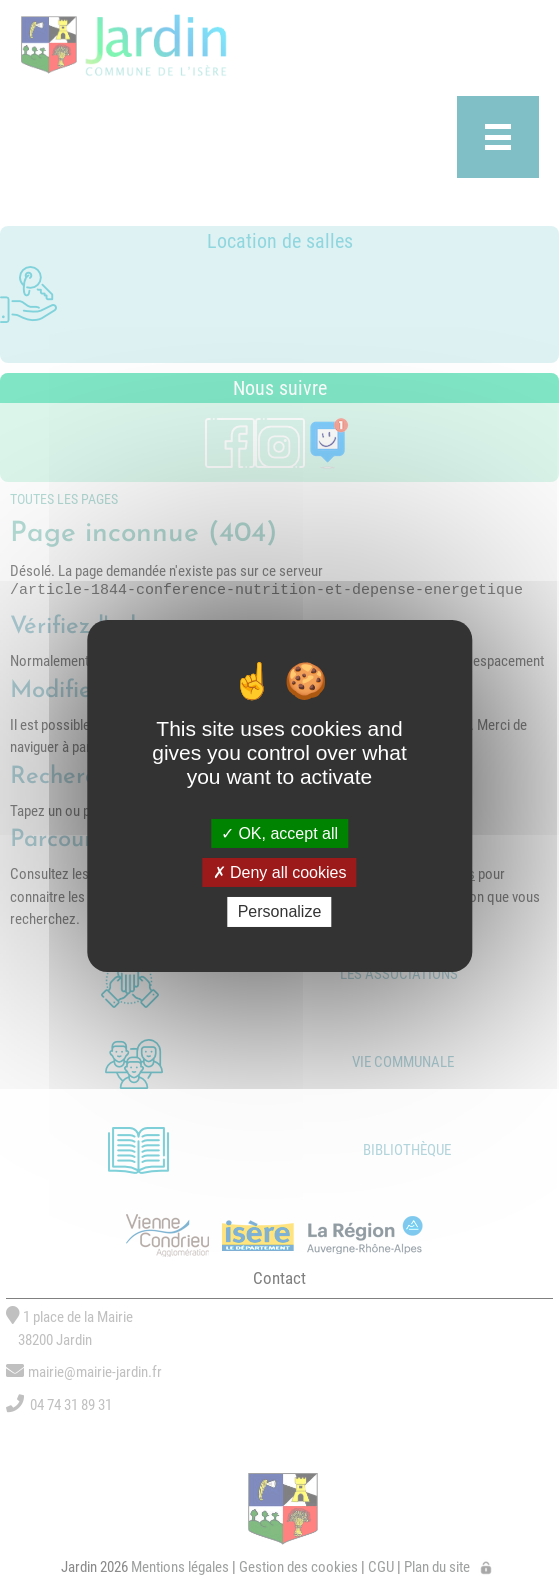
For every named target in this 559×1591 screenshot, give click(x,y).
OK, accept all (279, 833)
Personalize (280, 911)
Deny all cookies (280, 872)
